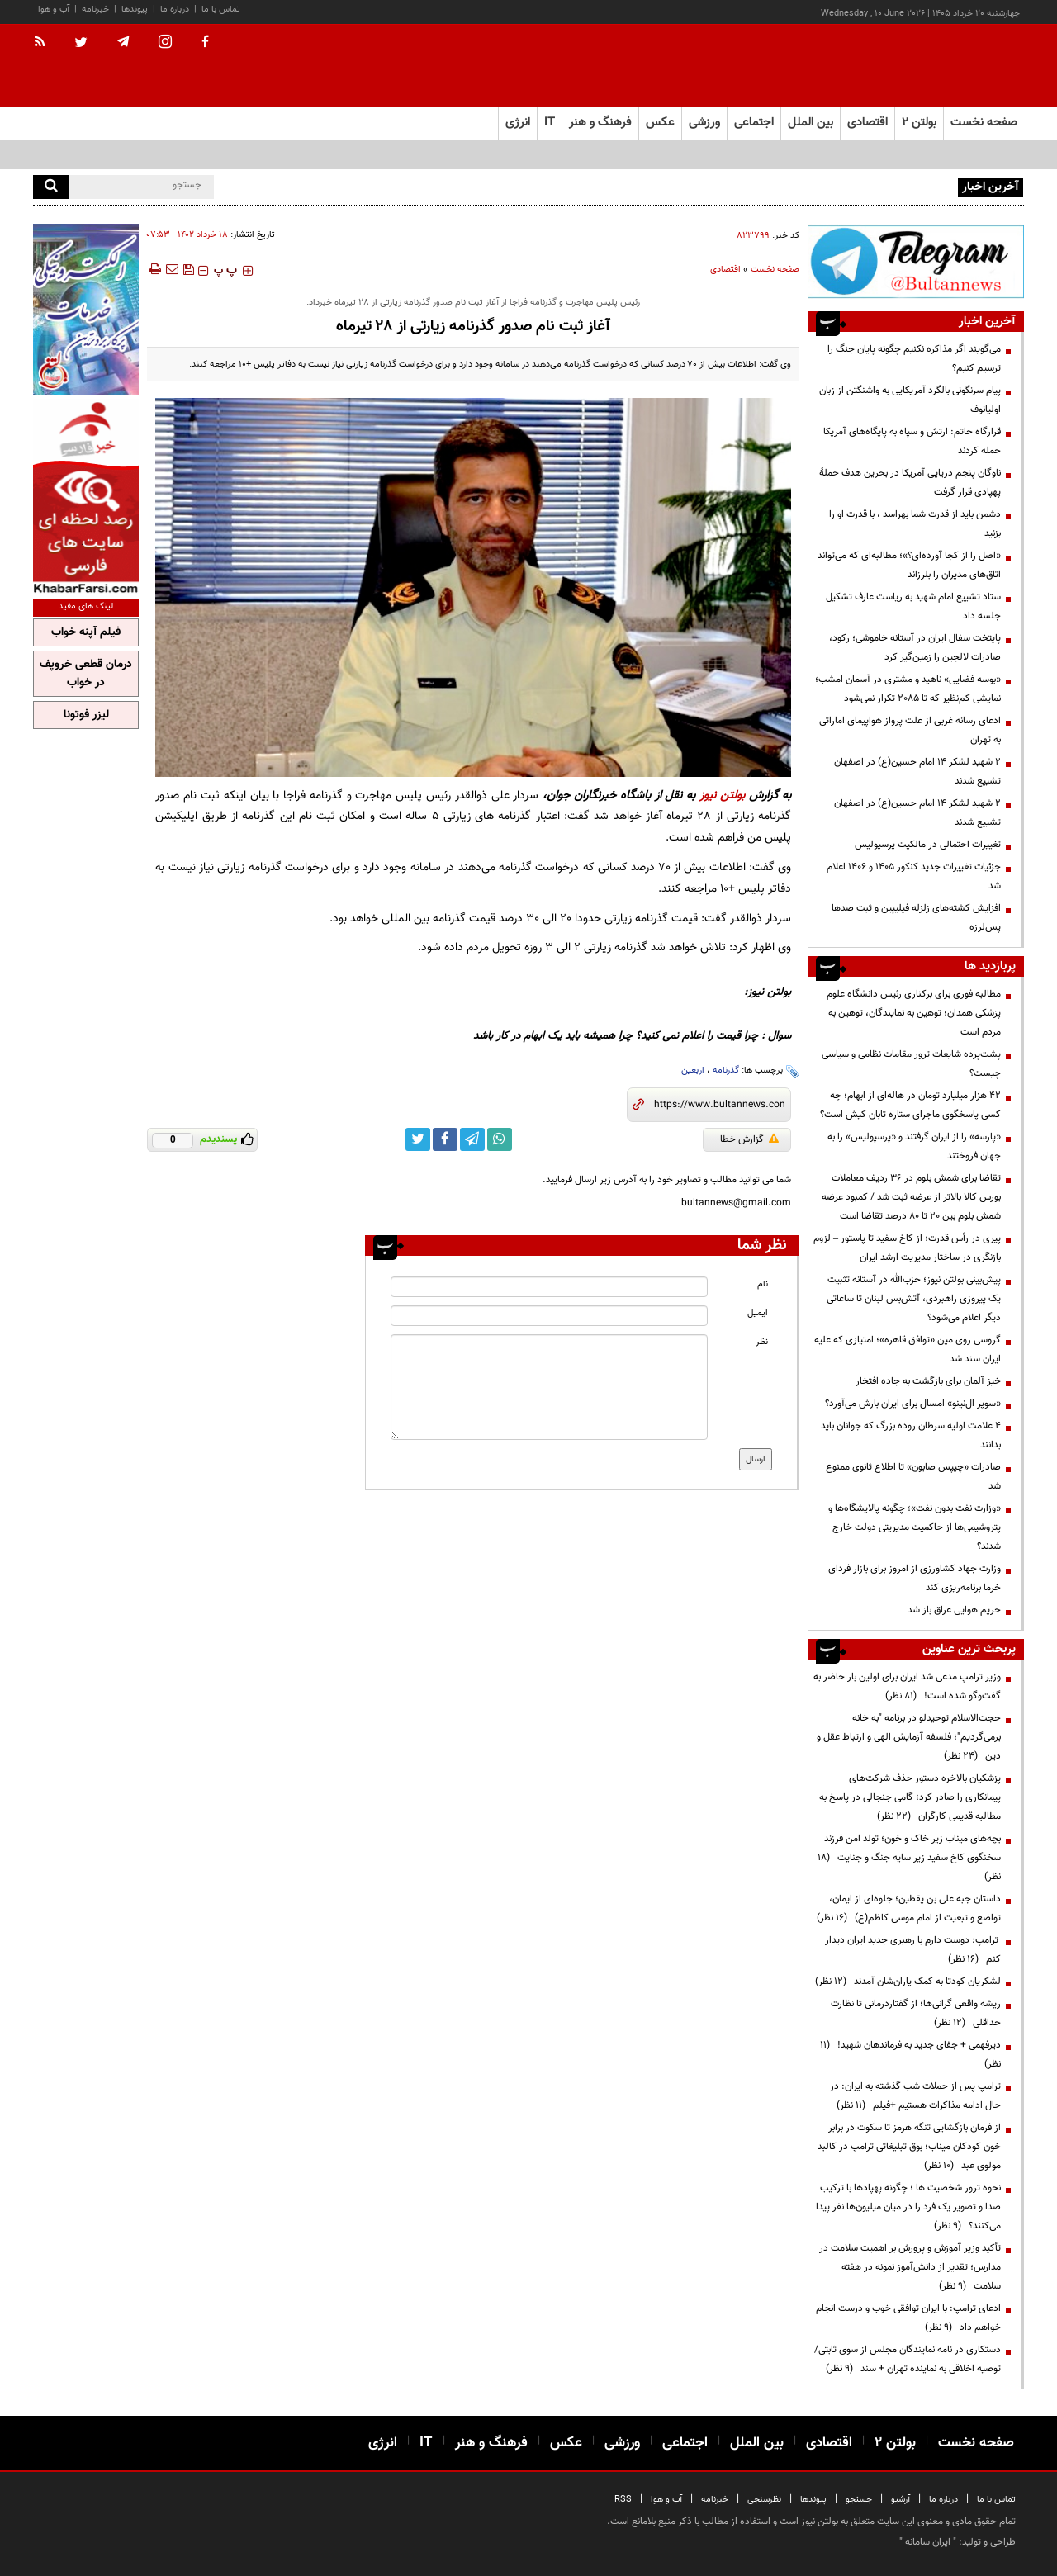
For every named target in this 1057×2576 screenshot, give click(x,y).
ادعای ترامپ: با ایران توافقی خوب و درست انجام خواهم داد (908, 2318)
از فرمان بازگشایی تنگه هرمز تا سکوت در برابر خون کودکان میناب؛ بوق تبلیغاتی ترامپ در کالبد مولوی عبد (909, 2146)
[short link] (718, 1104)
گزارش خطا (749, 1139)
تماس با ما (220, 9)
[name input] (549, 1286)
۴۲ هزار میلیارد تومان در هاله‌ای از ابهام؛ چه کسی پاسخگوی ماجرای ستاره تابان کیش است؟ (910, 1105)
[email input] (549, 1315)
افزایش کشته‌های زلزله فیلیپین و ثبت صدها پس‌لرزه (916, 918)
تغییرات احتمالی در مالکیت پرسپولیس (928, 844)
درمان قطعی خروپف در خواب (86, 674)
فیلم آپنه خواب (86, 632)
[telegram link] (472, 1139)
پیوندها (134, 9)
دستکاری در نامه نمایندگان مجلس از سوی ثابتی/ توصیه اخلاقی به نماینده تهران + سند (907, 2359)
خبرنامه (95, 9)
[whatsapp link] (499, 1139)
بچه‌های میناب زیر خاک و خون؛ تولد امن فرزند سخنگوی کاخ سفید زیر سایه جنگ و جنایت (909, 1857)
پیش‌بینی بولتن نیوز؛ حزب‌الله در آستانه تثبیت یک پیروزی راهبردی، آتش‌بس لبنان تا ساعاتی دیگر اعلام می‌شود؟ (914, 1298)
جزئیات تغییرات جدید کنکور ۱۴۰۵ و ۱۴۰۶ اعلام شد (914, 876)
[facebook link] (445, 1139)
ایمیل (757, 1313)
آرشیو (900, 2500)
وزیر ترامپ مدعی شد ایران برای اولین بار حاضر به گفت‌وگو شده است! (907, 1686)
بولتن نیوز (722, 795)
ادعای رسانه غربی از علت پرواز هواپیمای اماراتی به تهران (910, 730)
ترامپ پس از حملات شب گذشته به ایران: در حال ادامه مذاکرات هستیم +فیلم (915, 2096)
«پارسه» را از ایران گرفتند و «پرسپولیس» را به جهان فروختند (914, 1146)
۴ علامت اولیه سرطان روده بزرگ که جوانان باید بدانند (911, 1435)
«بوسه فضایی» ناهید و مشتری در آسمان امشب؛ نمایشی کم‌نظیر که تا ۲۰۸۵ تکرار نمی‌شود (908, 689)
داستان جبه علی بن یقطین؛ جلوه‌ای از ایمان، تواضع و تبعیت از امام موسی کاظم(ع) (909, 1908)
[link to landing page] (941, 66)
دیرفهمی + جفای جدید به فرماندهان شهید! (910, 2055)
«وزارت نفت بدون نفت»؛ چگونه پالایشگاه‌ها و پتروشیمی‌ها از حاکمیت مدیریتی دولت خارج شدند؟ (914, 1527)
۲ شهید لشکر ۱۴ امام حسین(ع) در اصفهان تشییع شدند (917, 771)
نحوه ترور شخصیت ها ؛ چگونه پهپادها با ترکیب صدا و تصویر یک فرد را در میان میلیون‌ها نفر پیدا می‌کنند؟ (908, 2207)
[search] (51, 187)
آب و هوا (53, 9)
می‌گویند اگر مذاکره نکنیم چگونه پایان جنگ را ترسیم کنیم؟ (914, 359)
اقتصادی (725, 270)
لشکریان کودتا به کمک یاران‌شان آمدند (908, 1981)
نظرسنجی (764, 2500)
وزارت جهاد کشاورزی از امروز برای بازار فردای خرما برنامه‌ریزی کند (914, 1578)
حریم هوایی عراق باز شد (954, 1610)
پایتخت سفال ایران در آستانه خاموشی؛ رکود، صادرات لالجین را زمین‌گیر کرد (915, 648)
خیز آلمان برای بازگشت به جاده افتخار (928, 1381)
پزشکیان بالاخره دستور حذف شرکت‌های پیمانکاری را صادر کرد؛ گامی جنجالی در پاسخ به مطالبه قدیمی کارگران (910, 1797)
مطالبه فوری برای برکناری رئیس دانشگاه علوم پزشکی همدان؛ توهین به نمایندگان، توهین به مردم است (914, 1013)
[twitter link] (417, 1139)
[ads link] (916, 261)
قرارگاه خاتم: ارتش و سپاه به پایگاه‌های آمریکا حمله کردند (912, 441)
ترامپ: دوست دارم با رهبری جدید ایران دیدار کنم (913, 1950)
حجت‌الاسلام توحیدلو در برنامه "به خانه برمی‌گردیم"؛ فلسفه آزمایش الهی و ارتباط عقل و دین (909, 1737)
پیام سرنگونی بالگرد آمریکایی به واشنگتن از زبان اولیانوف (910, 400)
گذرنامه (726, 1070)
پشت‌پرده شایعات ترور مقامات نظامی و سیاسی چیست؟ (911, 1064)
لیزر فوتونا (86, 715)
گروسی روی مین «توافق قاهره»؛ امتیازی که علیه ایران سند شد (907, 1349)
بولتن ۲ (919, 122)
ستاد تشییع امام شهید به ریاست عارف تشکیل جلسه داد (913, 606)
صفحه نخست (983, 122)
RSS (623, 2500)
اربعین (692, 1070)
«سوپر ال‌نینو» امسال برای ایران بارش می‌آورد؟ (913, 1403)
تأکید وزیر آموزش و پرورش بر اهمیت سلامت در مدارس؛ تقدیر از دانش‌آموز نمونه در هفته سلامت (910, 2267)
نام (762, 1284)
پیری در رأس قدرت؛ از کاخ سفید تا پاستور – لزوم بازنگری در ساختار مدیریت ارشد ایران (907, 1248)
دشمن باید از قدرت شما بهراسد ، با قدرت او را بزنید (915, 524)
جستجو (859, 2500)
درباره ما (174, 9)
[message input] (549, 1387)
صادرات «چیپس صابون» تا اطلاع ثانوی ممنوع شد (913, 1477)
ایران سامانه (927, 2542)
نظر (762, 1342)
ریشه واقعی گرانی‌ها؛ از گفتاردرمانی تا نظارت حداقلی (916, 2013)
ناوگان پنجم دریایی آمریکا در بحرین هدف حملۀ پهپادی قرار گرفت (910, 483)
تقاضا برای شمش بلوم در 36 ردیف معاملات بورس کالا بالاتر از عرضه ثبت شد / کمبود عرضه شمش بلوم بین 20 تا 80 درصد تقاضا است (911, 1197)
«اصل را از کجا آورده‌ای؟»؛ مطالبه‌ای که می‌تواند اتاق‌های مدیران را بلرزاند (909, 565)
